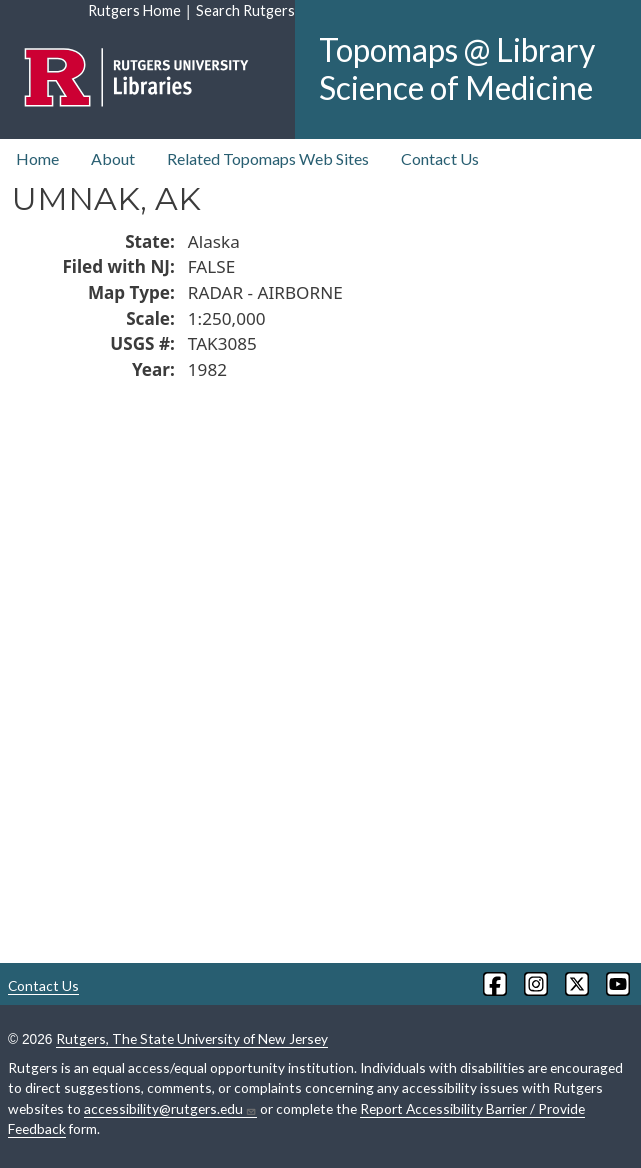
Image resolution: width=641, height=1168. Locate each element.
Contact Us (440, 158)
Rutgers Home (134, 10)
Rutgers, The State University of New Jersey (192, 1038)
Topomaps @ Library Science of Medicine (457, 68)
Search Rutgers (245, 10)
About (113, 158)
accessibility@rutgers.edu (170, 1109)
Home (37, 158)
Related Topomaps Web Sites (268, 158)
